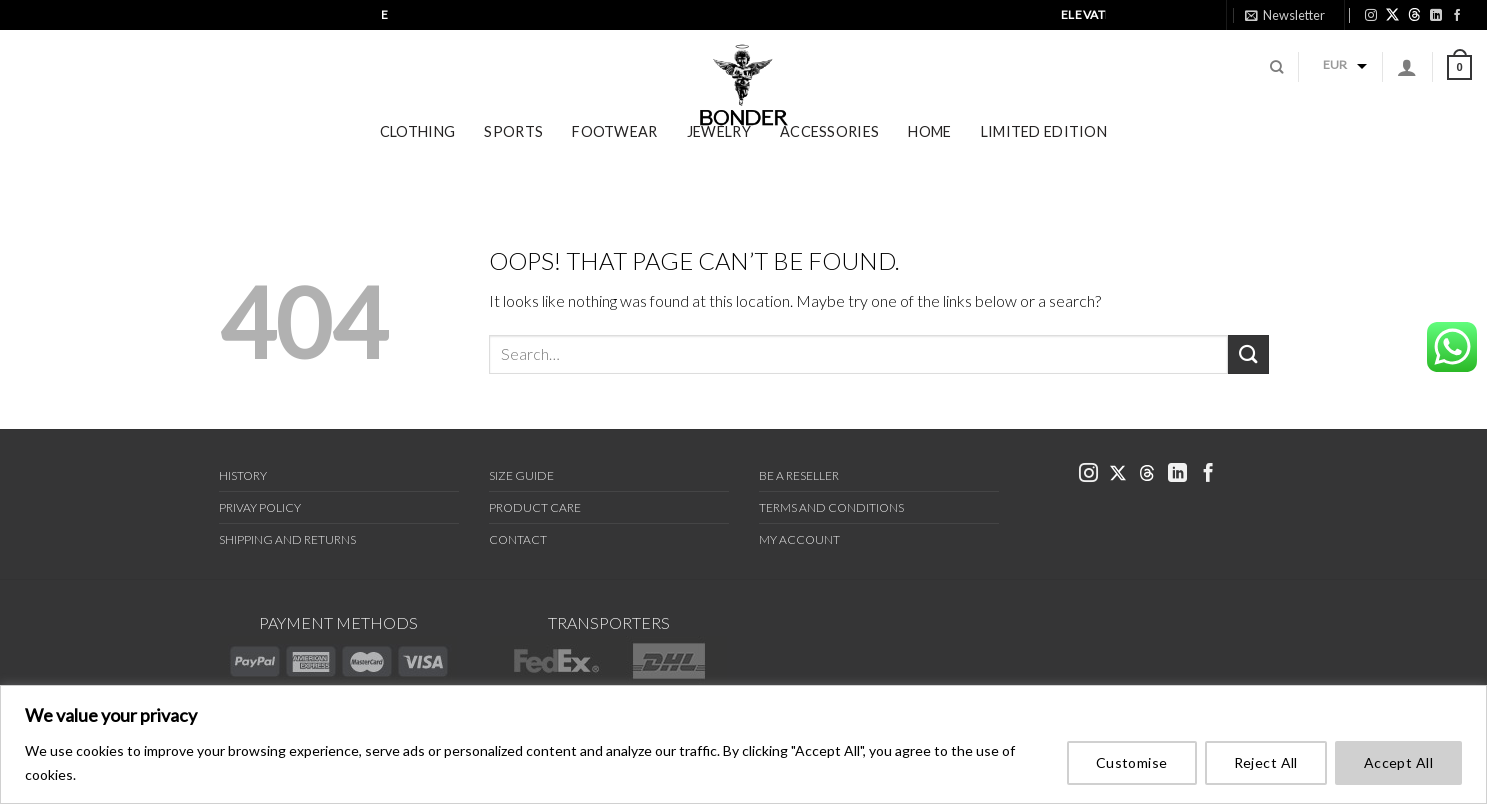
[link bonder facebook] (1457, 15)
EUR (1335, 77)
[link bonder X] (1392, 14)
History (243, 475)
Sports (513, 157)
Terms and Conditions (831, 507)
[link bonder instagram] (1371, 15)
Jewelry (719, 157)
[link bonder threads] (1414, 14)
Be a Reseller (799, 475)
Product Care (535, 507)
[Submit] (1248, 354)
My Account (799, 539)
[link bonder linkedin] (1436, 15)
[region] (743, 744)
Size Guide (521, 475)
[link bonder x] (1118, 474)
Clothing (417, 157)
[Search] (1276, 80)
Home (929, 157)
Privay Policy (260, 507)
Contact (518, 539)
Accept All (1398, 762)
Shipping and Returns (287, 539)
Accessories (829, 157)
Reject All (1266, 762)
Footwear (614, 157)
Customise (1132, 762)
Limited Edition (1044, 157)
